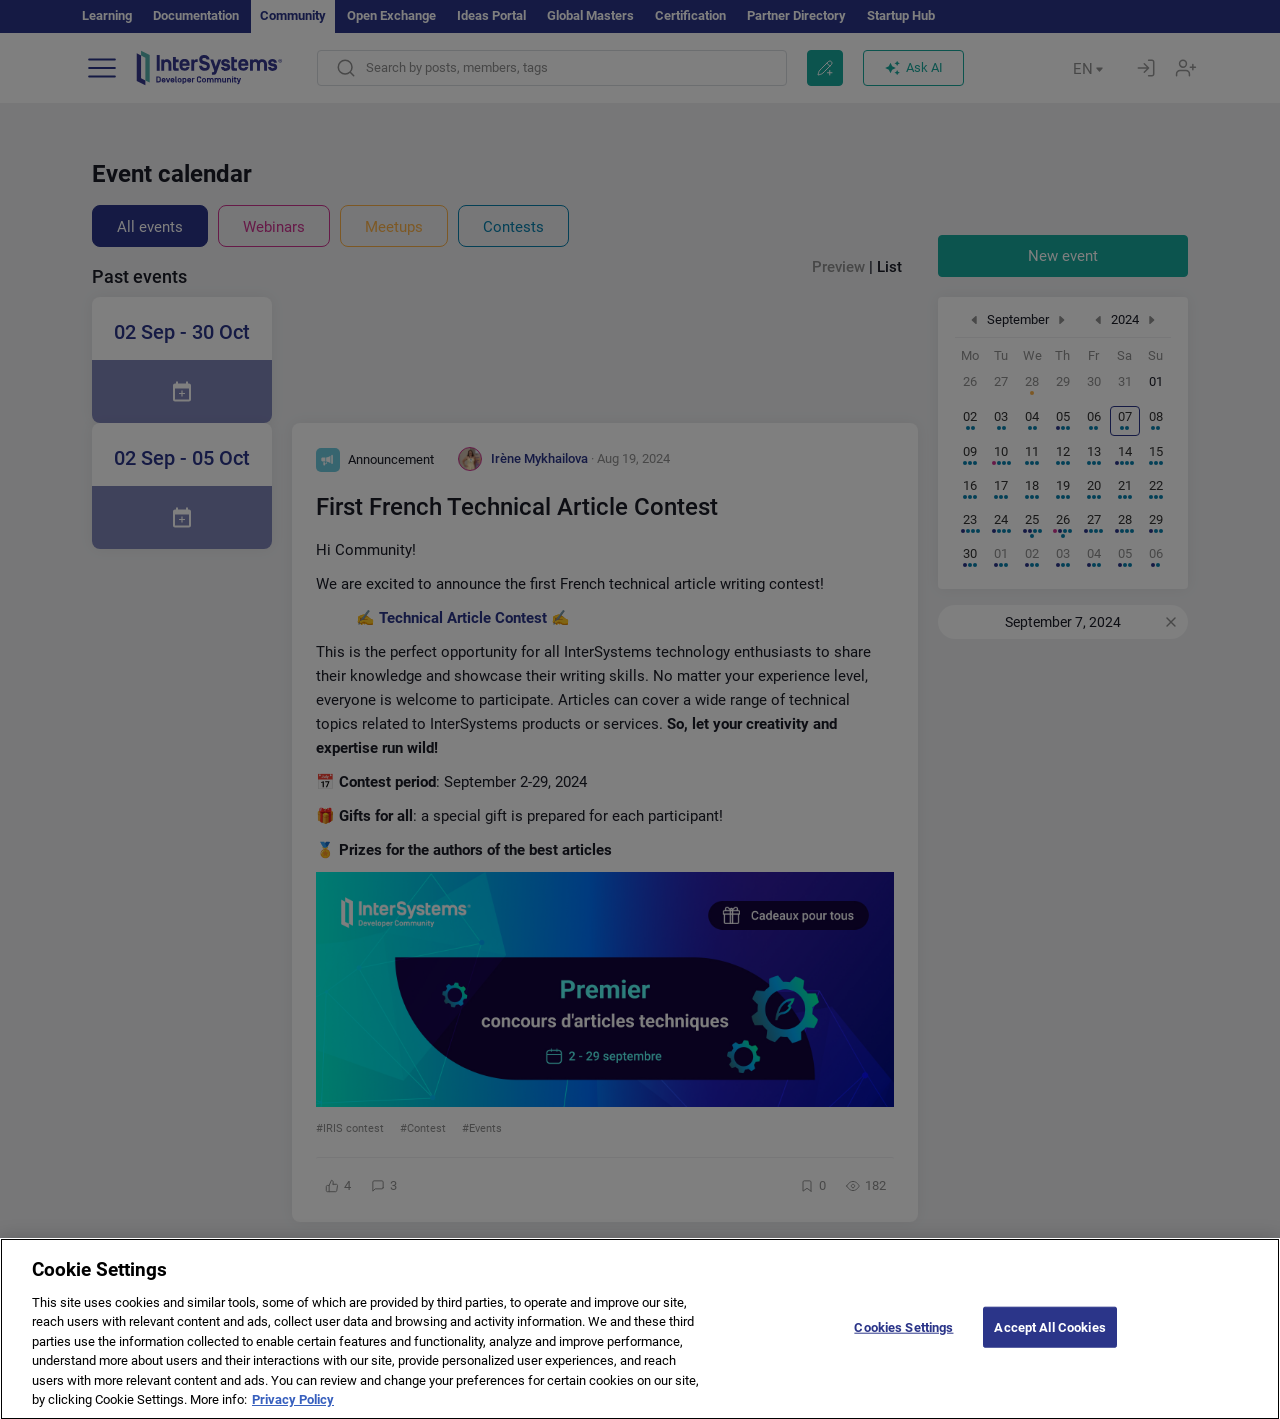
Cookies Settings (903, 1340)
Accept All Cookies (1049, 1340)
